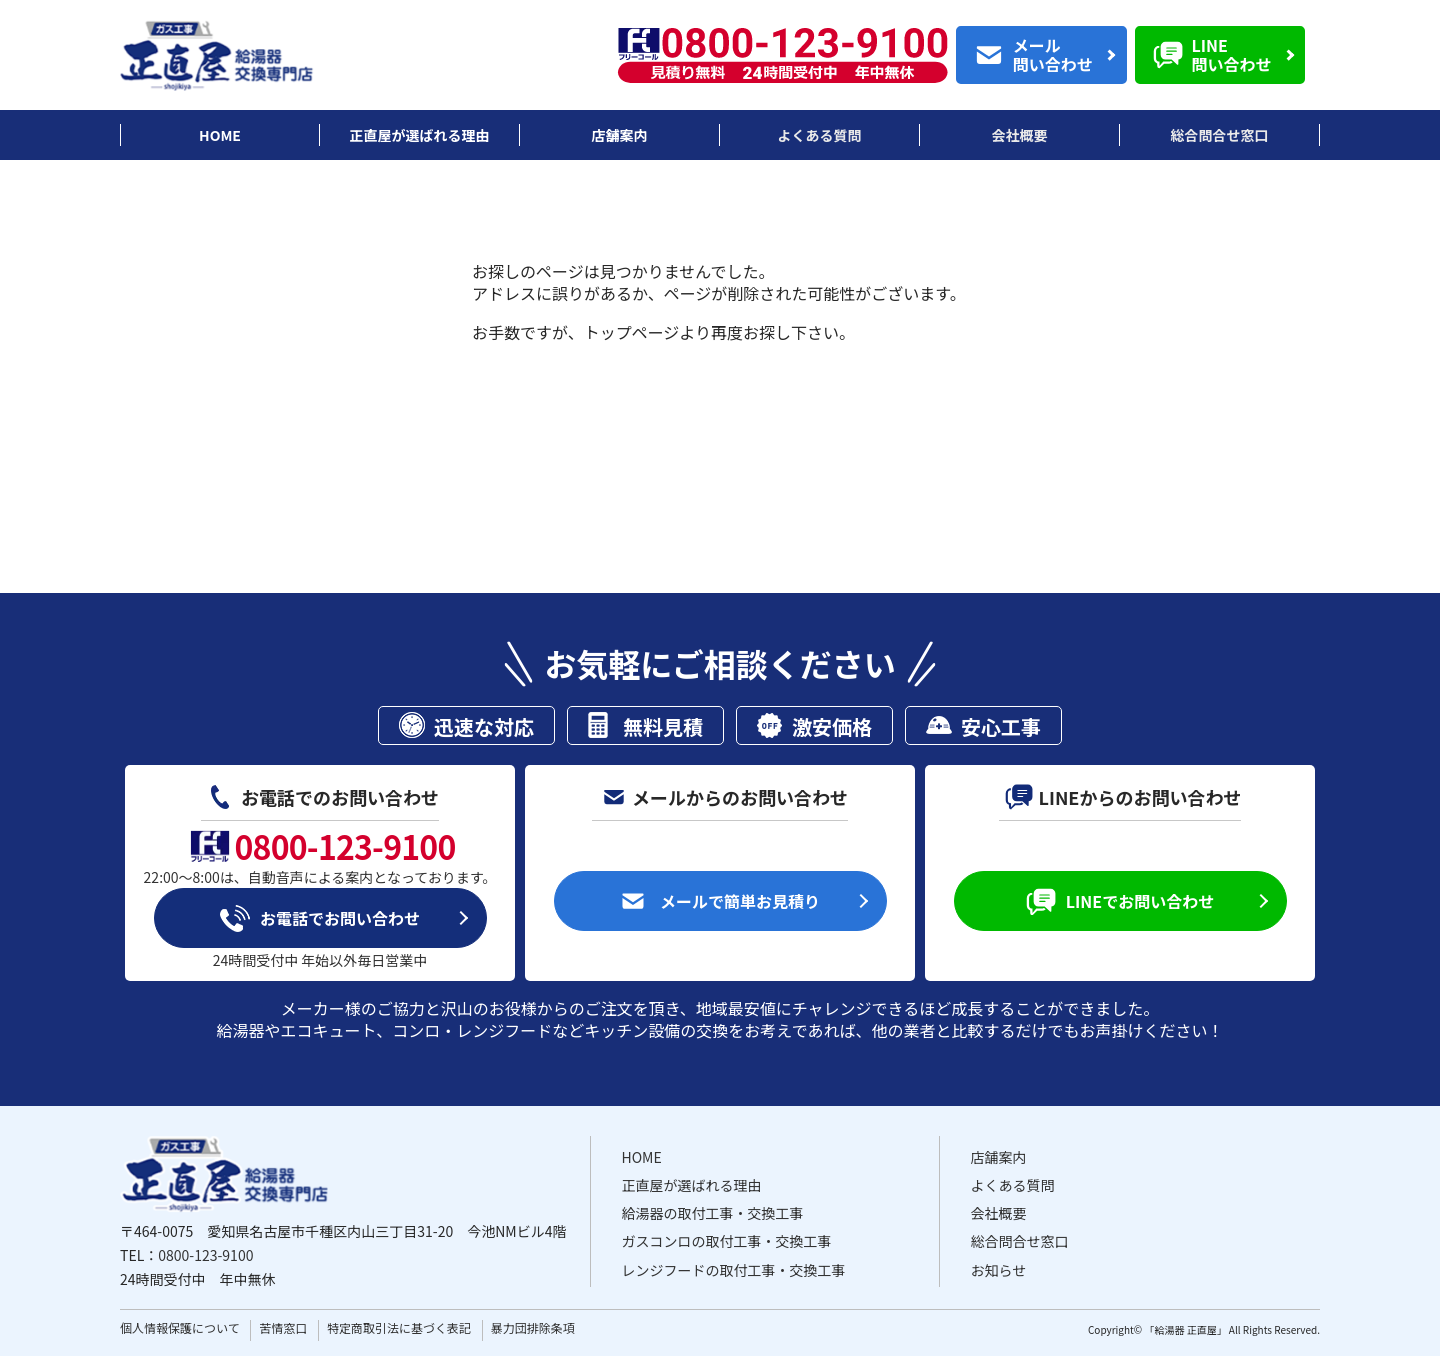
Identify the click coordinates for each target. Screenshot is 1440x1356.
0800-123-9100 (205, 1255)
